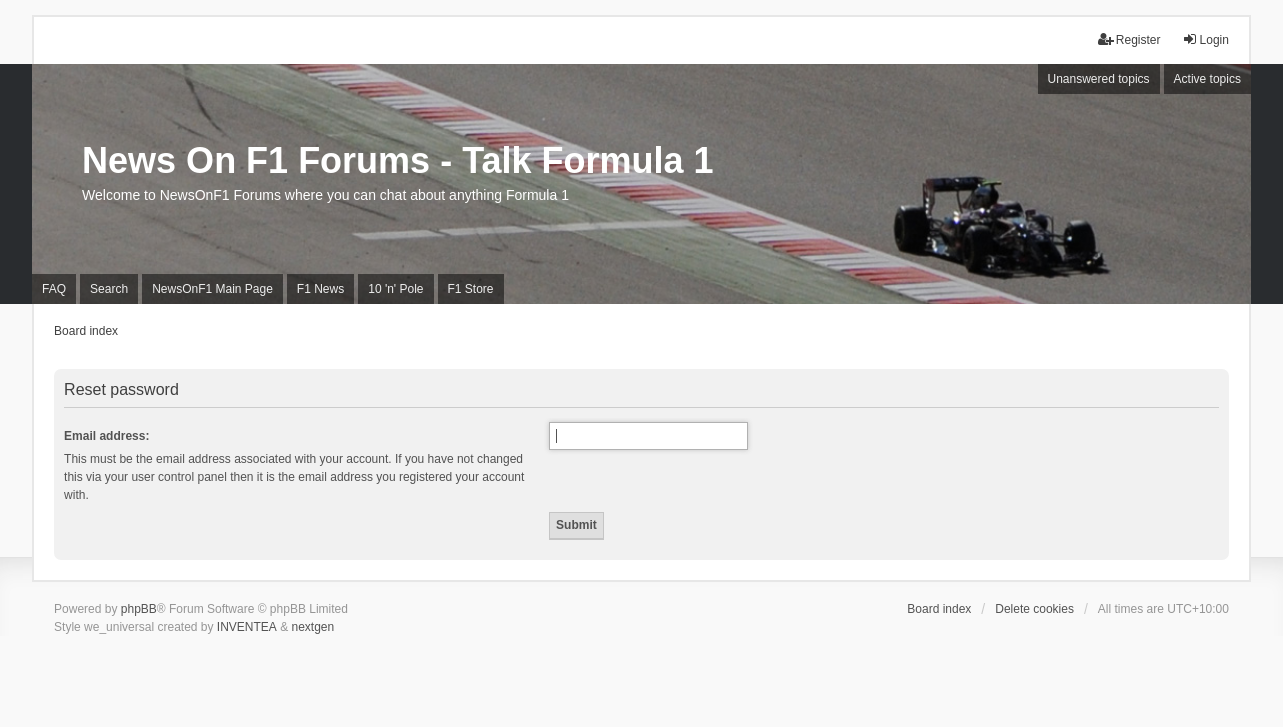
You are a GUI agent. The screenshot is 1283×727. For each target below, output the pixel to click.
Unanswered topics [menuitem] (1099, 79)
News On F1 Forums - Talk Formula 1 (397, 160)
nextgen (313, 627)
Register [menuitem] (1129, 39)
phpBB (139, 609)
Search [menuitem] (109, 289)
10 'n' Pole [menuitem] (395, 289)
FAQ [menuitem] (54, 289)
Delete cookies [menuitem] (1034, 609)
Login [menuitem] (1205, 39)
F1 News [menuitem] (320, 289)
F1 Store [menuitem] (471, 289)
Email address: (106, 436)
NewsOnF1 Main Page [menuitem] (212, 289)
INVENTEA (247, 627)
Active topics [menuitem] (1207, 79)
